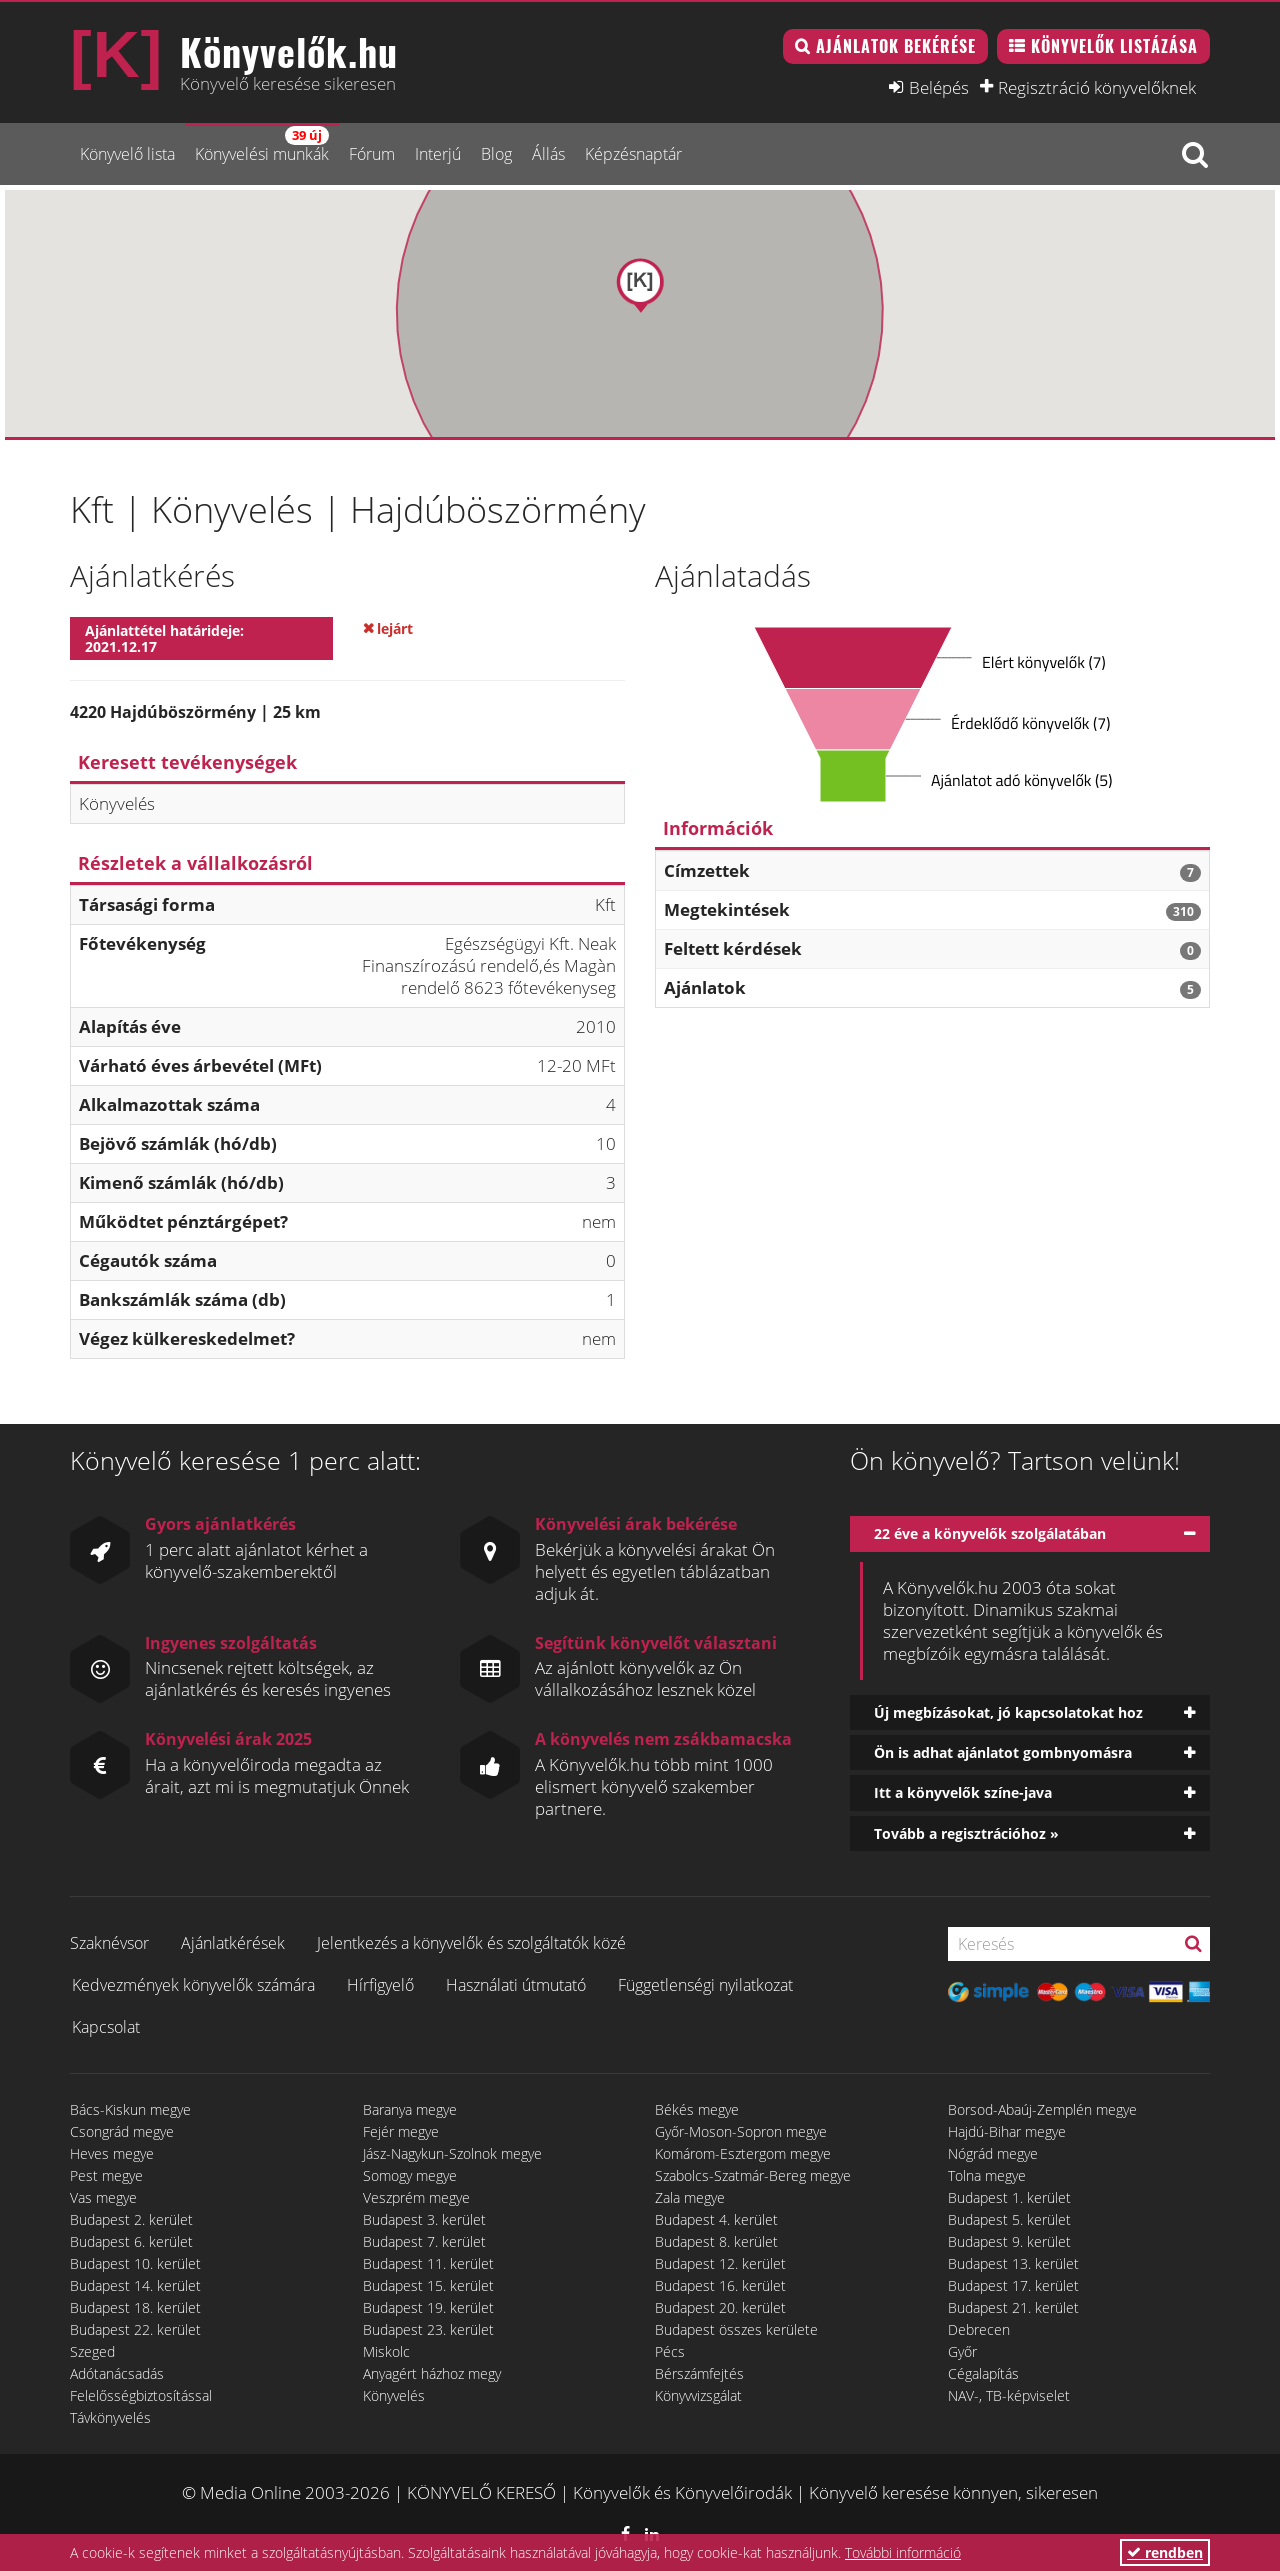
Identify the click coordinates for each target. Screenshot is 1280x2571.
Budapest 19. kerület (428, 2307)
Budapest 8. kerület (716, 2241)
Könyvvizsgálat (698, 2395)
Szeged (92, 2351)
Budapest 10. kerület (135, 2263)
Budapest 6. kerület (131, 2241)
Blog (496, 154)
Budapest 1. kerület (1009, 2197)
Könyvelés (394, 2395)
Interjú (438, 154)
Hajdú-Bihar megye (1007, 2131)
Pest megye (106, 2175)
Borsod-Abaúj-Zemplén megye (1042, 2109)
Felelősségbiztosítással (141, 2395)
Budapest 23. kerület (428, 2329)
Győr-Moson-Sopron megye (741, 2131)
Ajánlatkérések (233, 1943)
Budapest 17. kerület (1013, 2285)
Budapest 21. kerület (1013, 2307)
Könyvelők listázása (1114, 46)
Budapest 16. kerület (720, 2285)
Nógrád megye (993, 2153)
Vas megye (103, 2197)
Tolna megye (987, 2175)
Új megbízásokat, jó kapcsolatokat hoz (1008, 1712)
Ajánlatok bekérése (896, 46)
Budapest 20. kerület (720, 2307)
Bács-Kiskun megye (130, 2109)
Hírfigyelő (380, 1985)
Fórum (372, 154)
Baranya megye (410, 2109)
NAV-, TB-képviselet (1009, 2395)
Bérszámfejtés (699, 2373)
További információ (903, 2552)
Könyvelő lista (127, 154)
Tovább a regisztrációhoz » (966, 1833)
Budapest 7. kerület (424, 2241)
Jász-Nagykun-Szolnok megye (452, 2153)
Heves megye (112, 2153)
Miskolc (386, 2351)
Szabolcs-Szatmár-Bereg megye (753, 2175)
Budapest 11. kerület (428, 2263)
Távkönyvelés (110, 2417)
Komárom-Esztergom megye (743, 2153)
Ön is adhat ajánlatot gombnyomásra (1003, 1752)
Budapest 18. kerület (135, 2307)
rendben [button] (1165, 2552)
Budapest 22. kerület (135, 2329)
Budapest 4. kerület (716, 2219)
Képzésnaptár (633, 154)
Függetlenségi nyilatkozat (705, 1985)
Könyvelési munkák (262, 145)
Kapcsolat (106, 2027)
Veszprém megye (416, 2197)
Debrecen (979, 2329)
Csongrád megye (122, 2131)
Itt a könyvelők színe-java (963, 1792)
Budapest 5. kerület (1009, 2219)
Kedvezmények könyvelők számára (193, 1985)
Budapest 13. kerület (1013, 2263)
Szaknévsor (109, 1943)
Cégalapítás (983, 2373)
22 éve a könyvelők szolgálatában (990, 1533)
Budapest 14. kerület (135, 2285)
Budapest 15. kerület (428, 2285)
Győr (962, 2351)
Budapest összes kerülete (736, 2329)
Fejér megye (401, 2131)
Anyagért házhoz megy (432, 2373)
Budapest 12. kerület (720, 2263)
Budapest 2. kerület (131, 2219)
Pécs (670, 2351)
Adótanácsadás (117, 2373)
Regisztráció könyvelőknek (1097, 87)
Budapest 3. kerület (424, 2219)
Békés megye (697, 2109)
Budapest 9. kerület (1009, 2241)
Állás (548, 154)
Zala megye (690, 2197)
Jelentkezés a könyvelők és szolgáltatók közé (471, 1943)
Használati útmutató (516, 1985)
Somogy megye (410, 2175)
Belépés (939, 87)
